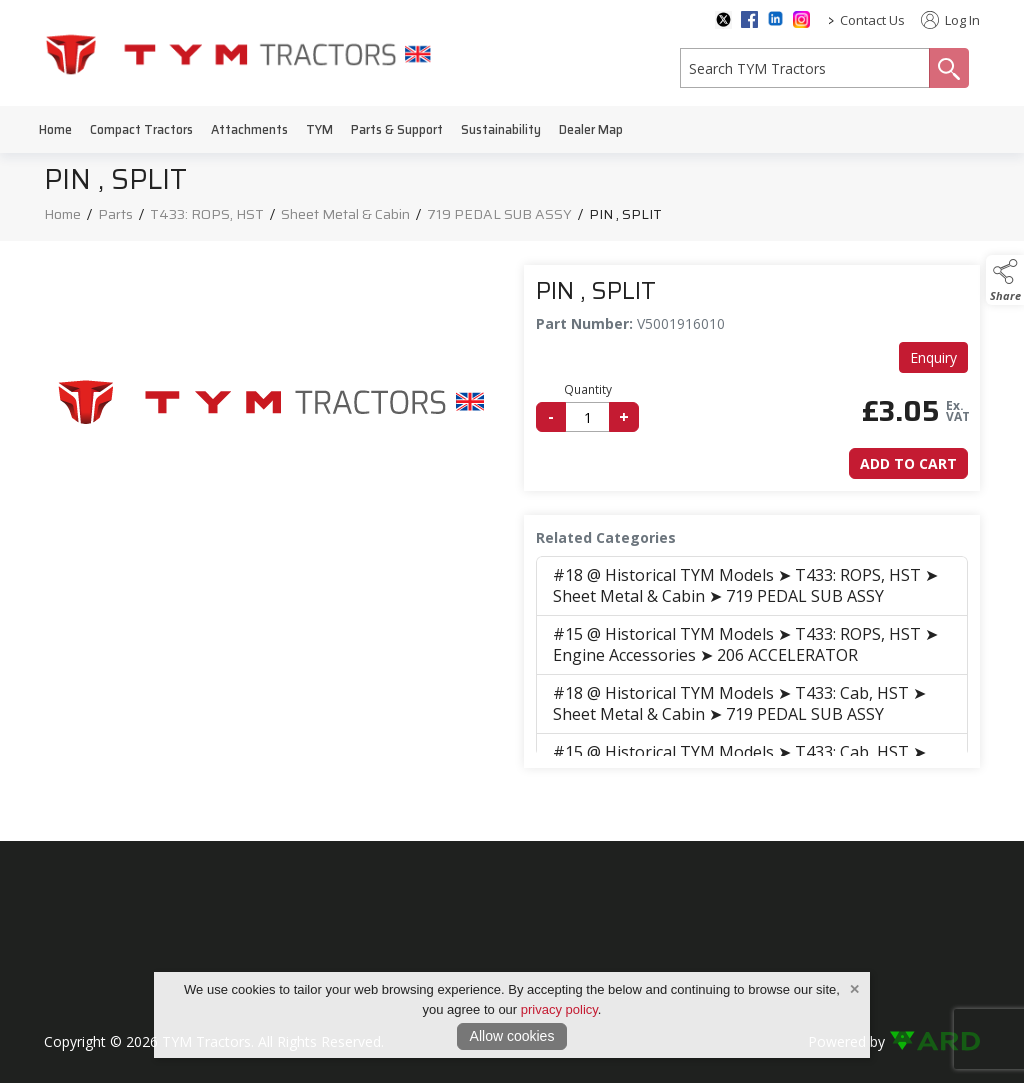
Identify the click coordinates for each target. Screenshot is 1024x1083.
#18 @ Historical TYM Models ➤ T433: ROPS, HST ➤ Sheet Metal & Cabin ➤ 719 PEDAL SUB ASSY (745, 585)
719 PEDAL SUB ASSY (499, 214)
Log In (950, 20)
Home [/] (55, 129)
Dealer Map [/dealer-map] (591, 129)
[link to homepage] (239, 53)
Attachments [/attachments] (249, 129)
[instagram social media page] (801, 19)
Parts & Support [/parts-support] (397, 129)
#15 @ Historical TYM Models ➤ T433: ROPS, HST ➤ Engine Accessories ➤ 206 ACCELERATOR (745, 644)
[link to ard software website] (934, 1041)
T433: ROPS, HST (207, 214)
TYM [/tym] (319, 129)
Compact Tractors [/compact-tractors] (141, 129)
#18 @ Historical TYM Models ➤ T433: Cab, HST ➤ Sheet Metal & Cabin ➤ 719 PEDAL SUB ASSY (739, 703)
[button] (1005, 280)
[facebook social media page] (749, 19)
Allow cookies (512, 1036)
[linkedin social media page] (775, 18)
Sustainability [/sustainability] (501, 129)
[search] (805, 68)
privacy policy (559, 1009)
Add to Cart (908, 463)
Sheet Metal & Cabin (345, 214)
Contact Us (872, 20)
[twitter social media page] (723, 20)
